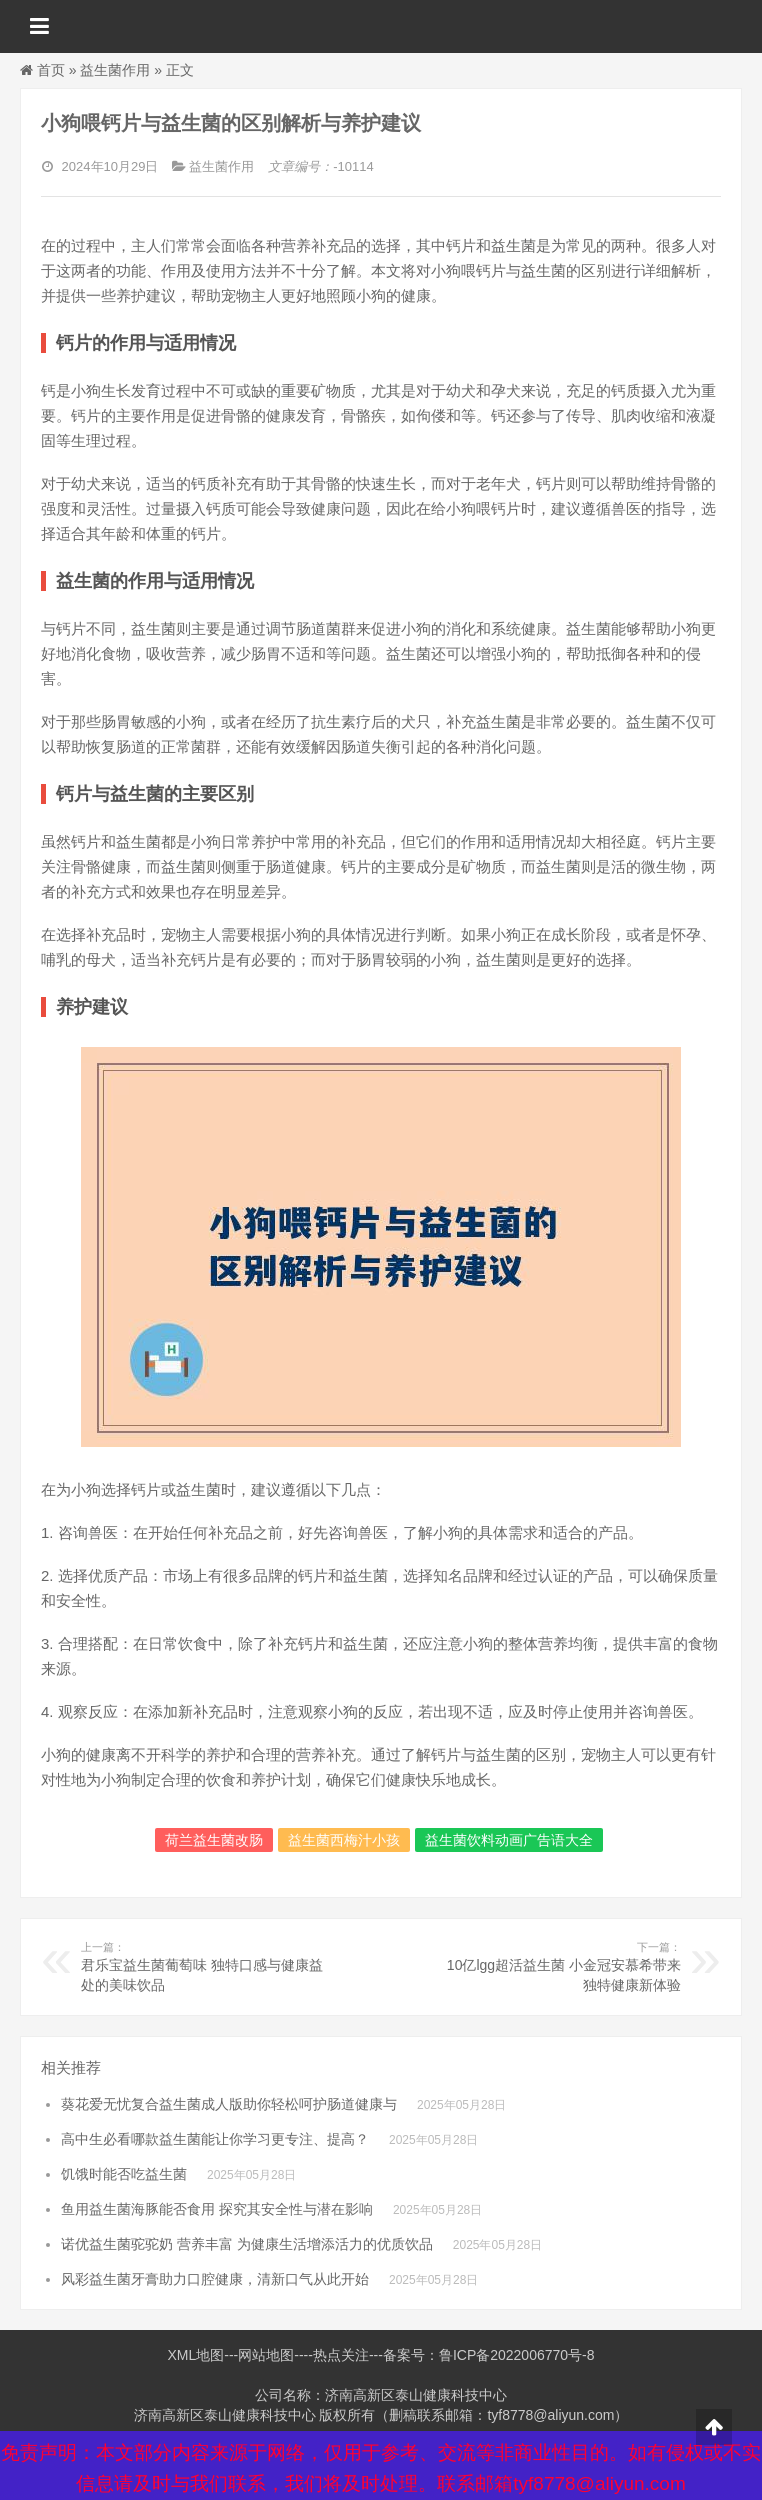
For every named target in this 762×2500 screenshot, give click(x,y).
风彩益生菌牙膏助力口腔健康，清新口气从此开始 (215, 2279)
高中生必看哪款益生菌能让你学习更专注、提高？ (215, 2139)
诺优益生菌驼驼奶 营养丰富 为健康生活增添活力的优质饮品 (247, 2244)
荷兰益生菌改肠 (214, 1840)
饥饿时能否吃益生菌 (124, 2174)
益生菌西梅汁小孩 (344, 1840)
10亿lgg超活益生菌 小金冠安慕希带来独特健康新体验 (558, 1966)
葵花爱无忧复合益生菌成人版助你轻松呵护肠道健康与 (229, 2104)
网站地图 (266, 2355)
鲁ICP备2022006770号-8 (517, 2355)
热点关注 (341, 2355)
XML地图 (195, 2355)
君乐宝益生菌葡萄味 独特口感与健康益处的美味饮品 (204, 1966)
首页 (51, 70)
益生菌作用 (115, 70)
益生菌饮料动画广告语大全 (509, 1840)
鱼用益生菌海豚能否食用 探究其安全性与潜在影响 (217, 2209)
